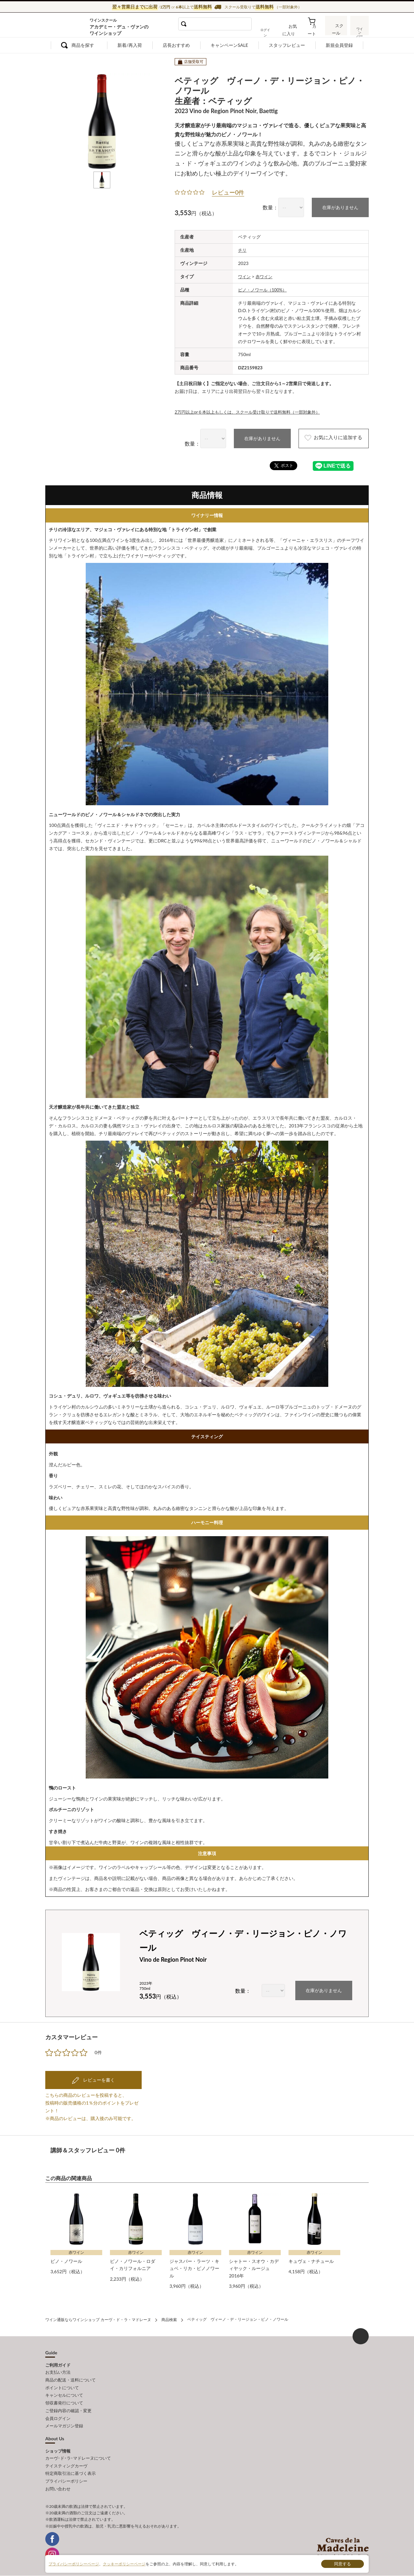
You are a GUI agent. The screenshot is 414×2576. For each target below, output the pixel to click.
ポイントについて (62, 2384)
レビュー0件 (228, 192)
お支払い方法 (58, 2370)
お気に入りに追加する (327, 438)
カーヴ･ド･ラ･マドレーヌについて (78, 2452)
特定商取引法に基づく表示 (70, 2466)
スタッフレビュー (287, 45)
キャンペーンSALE (229, 45)
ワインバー (359, 30)
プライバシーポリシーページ (74, 2563)
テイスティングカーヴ (66, 2459)
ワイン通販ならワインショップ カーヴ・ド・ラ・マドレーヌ (67, 26)
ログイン (271, 30)
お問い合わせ (58, 2480)
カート (314, 30)
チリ (242, 249)
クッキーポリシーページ (124, 2563)
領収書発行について (64, 2399)
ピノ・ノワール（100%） (264, 289)
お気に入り (293, 30)
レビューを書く (98, 2079)
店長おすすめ (176, 45)
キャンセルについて (64, 2392)
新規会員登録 (339, 45)
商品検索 (169, 2318)
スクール (336, 30)
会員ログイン (58, 2413)
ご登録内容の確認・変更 (68, 2406)
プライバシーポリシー (66, 2473)
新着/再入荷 (129, 45)
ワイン (245, 276)
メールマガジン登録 (64, 2420)
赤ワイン (265, 276)
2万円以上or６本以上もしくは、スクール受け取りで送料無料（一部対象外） (253, 411)
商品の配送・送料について (70, 2377)
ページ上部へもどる (361, 2335)
